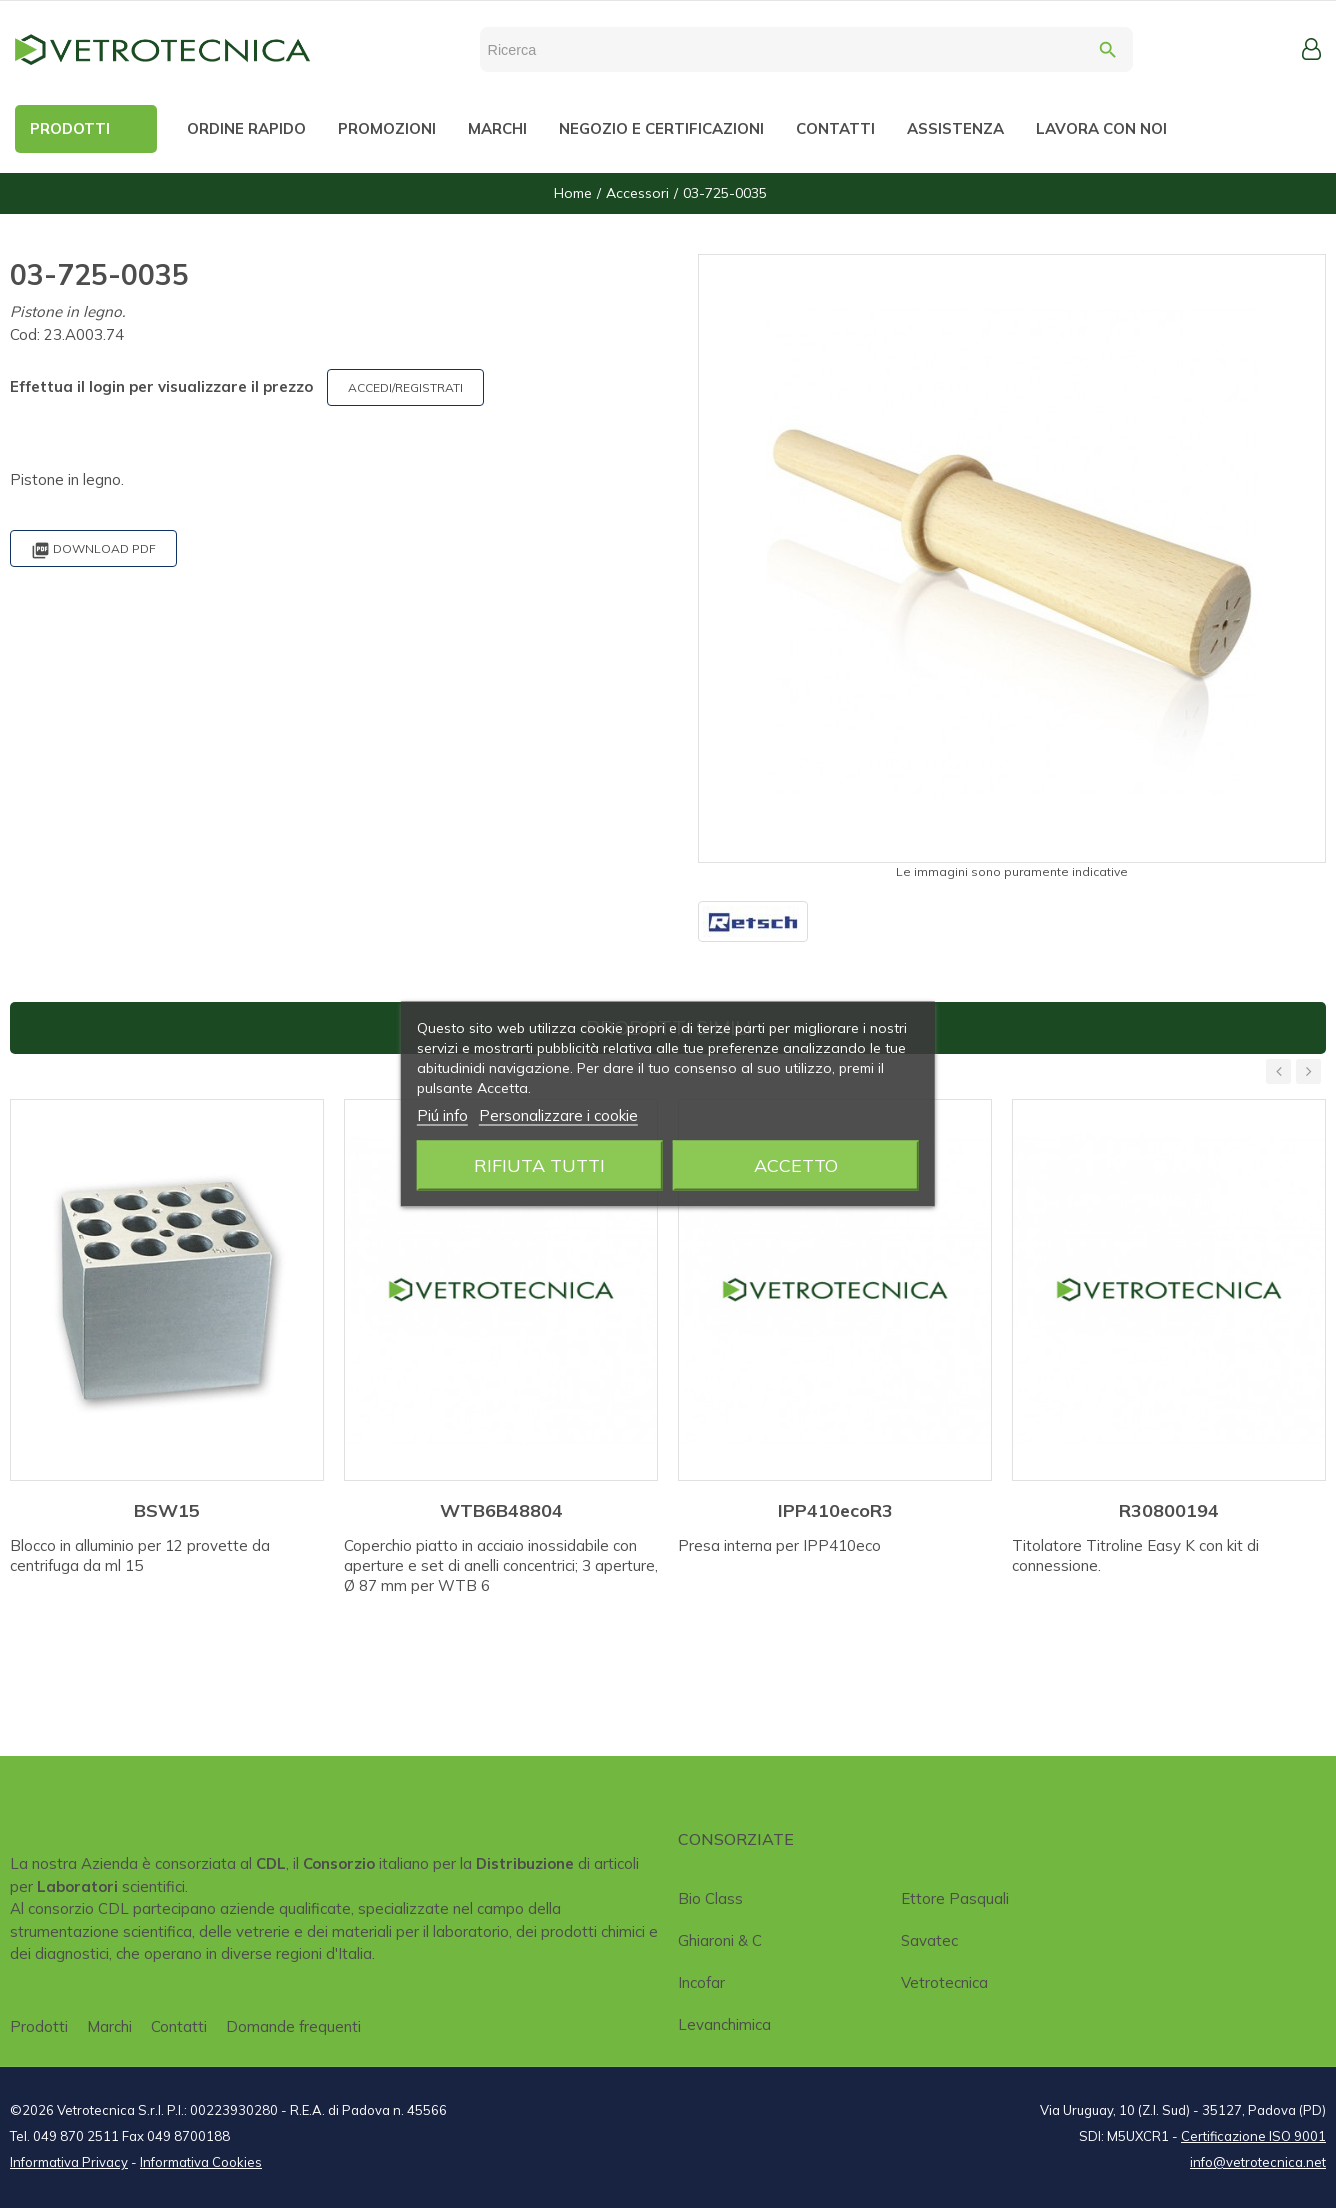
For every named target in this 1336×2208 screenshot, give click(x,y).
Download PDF (93, 550)
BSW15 (167, 1510)
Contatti (179, 2026)
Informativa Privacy (69, 2162)
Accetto (796, 1165)
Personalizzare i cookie (558, 1115)
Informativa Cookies (201, 2162)
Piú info (442, 1115)
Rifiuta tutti (539, 1165)
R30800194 (1169, 1510)
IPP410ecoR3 (835, 1510)
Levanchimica (724, 2024)
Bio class (710, 1898)
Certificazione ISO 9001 (1253, 2136)
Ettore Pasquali (955, 1898)
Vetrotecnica (944, 1982)
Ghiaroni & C (720, 1940)
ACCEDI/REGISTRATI (405, 387)
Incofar (701, 1982)
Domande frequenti (293, 2026)
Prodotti (39, 2026)
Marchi (109, 2026)
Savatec (929, 1940)
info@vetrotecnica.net (1258, 2162)
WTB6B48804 (501, 1510)
